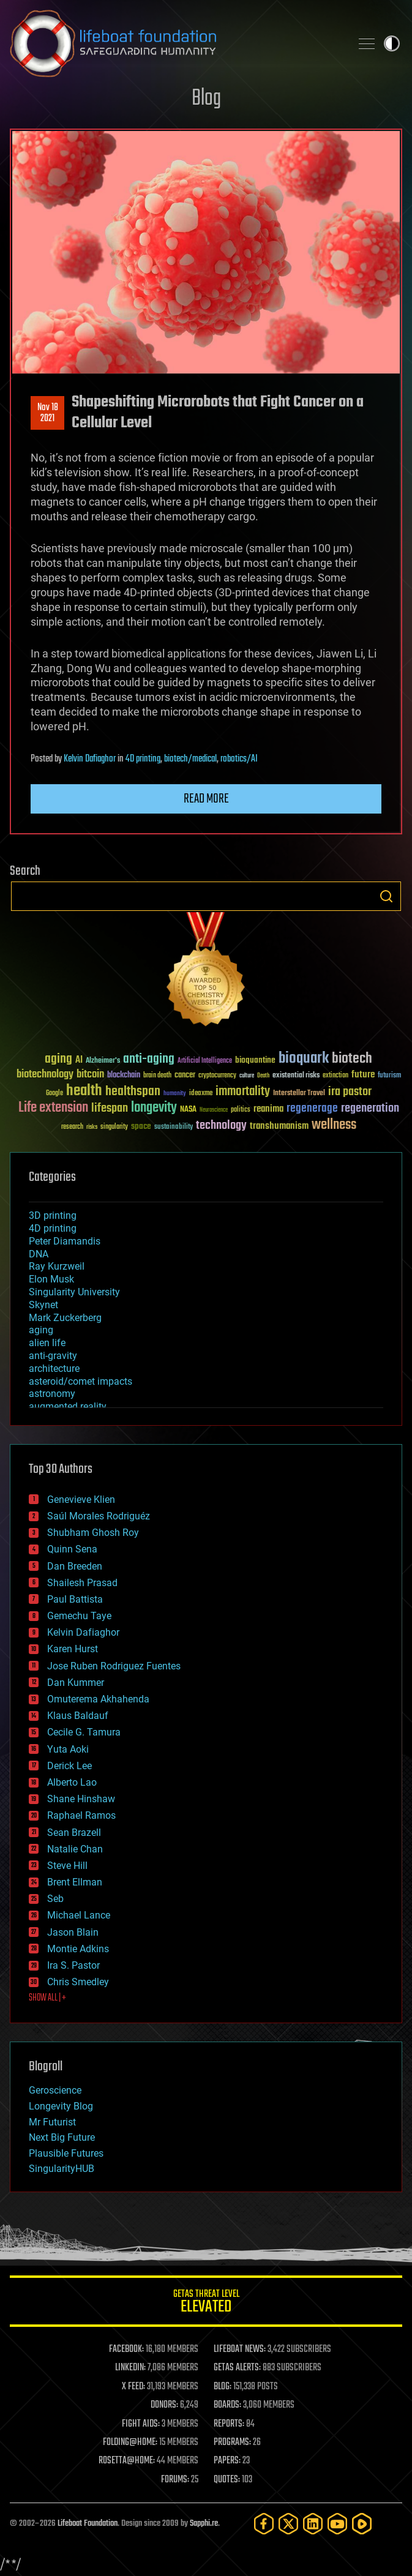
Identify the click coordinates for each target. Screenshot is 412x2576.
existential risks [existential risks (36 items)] (296, 1075)
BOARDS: (227, 2405)
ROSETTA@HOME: (127, 2461)
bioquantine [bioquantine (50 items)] (255, 1060)
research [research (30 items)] (72, 1127)
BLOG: (222, 2387)
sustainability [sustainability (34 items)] (173, 1127)
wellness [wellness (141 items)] (334, 1125)
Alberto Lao (72, 1782)
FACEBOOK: (126, 2349)
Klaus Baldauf (77, 1715)
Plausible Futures (66, 2153)
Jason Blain (73, 1932)
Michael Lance (78, 1915)
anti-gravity (53, 1355)
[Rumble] (362, 2523)
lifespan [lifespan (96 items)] (109, 1108)
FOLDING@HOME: (130, 2443)
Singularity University (74, 1292)
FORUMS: (175, 2480)
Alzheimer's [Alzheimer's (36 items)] (103, 1061)
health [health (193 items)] (84, 1091)
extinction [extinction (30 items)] (335, 1076)
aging (41, 1330)
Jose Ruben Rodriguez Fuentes (114, 1666)
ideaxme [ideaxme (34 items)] (200, 1094)
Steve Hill (67, 1865)
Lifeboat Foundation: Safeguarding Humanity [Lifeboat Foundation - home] (175, 43)
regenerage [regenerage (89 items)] (312, 1108)
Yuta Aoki (68, 1749)
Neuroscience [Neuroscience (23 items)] (214, 1110)
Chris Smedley (78, 1982)
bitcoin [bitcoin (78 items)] (90, 1074)
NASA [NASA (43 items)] (188, 1110)
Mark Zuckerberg (65, 1318)
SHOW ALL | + (47, 1998)
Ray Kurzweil (56, 1266)
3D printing (53, 1215)
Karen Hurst (72, 1649)
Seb (55, 1898)
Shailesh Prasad (82, 1583)
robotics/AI (239, 759)
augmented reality (68, 1406)
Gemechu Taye (79, 1616)
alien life (47, 1343)
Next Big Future (62, 2137)
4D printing (142, 759)
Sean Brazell (74, 1832)
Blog (206, 98)
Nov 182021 (47, 413)
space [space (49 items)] (141, 1126)
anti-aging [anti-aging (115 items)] (148, 1059)
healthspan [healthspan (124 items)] (132, 1091)
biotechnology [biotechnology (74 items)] (45, 1074)
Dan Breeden (74, 1566)
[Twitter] (288, 2523)
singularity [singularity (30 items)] (114, 1127)
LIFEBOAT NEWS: (240, 2349)
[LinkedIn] (313, 2523)
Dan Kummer (75, 1682)
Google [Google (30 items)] (54, 1094)
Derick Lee (69, 1766)
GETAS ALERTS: (237, 2368)
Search (386, 896)
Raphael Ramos (81, 1815)
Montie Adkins (78, 1949)
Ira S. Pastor (73, 1965)
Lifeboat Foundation (88, 2524)
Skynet (43, 1305)
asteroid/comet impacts (80, 1381)
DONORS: (164, 2405)
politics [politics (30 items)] (240, 1110)
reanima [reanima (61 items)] (268, 1109)
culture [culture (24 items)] (246, 1076)
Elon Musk (51, 1279)
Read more (206, 798)
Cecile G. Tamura (84, 1732)
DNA (38, 1254)
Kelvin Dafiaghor (90, 759)
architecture (54, 1368)
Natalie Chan (75, 1849)
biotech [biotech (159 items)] (352, 1058)
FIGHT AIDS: (141, 2424)
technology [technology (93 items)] (221, 1126)
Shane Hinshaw (81, 1799)
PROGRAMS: (232, 2443)
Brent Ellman (74, 1882)
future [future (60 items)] (363, 1074)
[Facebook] (264, 2523)
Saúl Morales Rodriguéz (98, 1516)
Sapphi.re (204, 2524)
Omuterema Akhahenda (98, 1699)
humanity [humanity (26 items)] (174, 1094)
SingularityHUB (61, 2168)
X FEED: (133, 2387)
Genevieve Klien (81, 1499)
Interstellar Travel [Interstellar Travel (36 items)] (299, 1093)
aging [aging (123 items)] (58, 1059)
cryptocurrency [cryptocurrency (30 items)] (217, 1076)
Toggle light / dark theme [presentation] (392, 43)
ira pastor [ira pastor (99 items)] (350, 1092)
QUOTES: (227, 2480)
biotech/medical (190, 759)
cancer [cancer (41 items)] (184, 1075)
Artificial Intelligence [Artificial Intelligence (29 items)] (205, 1061)
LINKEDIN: (130, 2368)
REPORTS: (229, 2424)
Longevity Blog (61, 2106)
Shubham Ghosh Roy (93, 1532)
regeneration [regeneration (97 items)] (370, 1108)
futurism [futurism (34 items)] (389, 1076)
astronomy (52, 1393)
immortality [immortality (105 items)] (242, 1091)
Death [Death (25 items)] (263, 1076)
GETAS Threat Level (206, 2303)
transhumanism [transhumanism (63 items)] (279, 1126)
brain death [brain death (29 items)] (157, 1076)
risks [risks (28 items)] (91, 1127)
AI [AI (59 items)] (79, 1060)
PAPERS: (227, 2461)
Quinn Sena (72, 1549)
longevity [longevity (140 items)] (154, 1108)
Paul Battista (75, 1599)
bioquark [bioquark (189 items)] (304, 1059)
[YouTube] (337, 2523)
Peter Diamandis (64, 1241)
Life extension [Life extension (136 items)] (53, 1108)
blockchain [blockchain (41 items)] (123, 1075)
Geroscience (55, 2090)
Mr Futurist (52, 2122)
